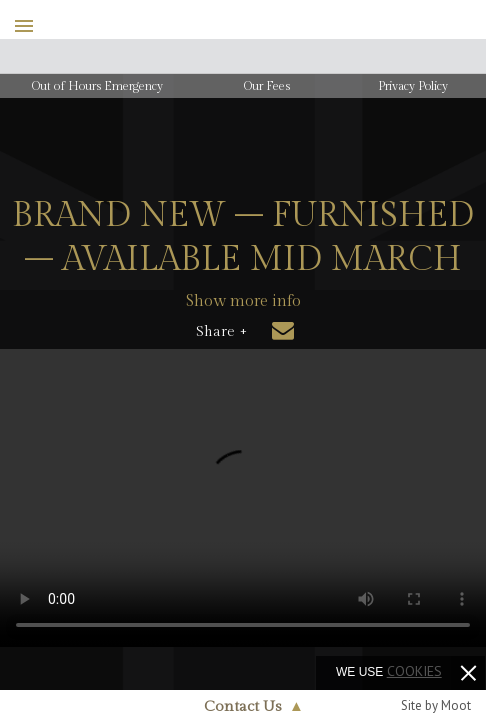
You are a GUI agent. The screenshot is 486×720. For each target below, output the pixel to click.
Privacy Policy (413, 86)
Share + (221, 332)
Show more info (243, 301)
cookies (414, 671)
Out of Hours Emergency (97, 86)
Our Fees (267, 86)
